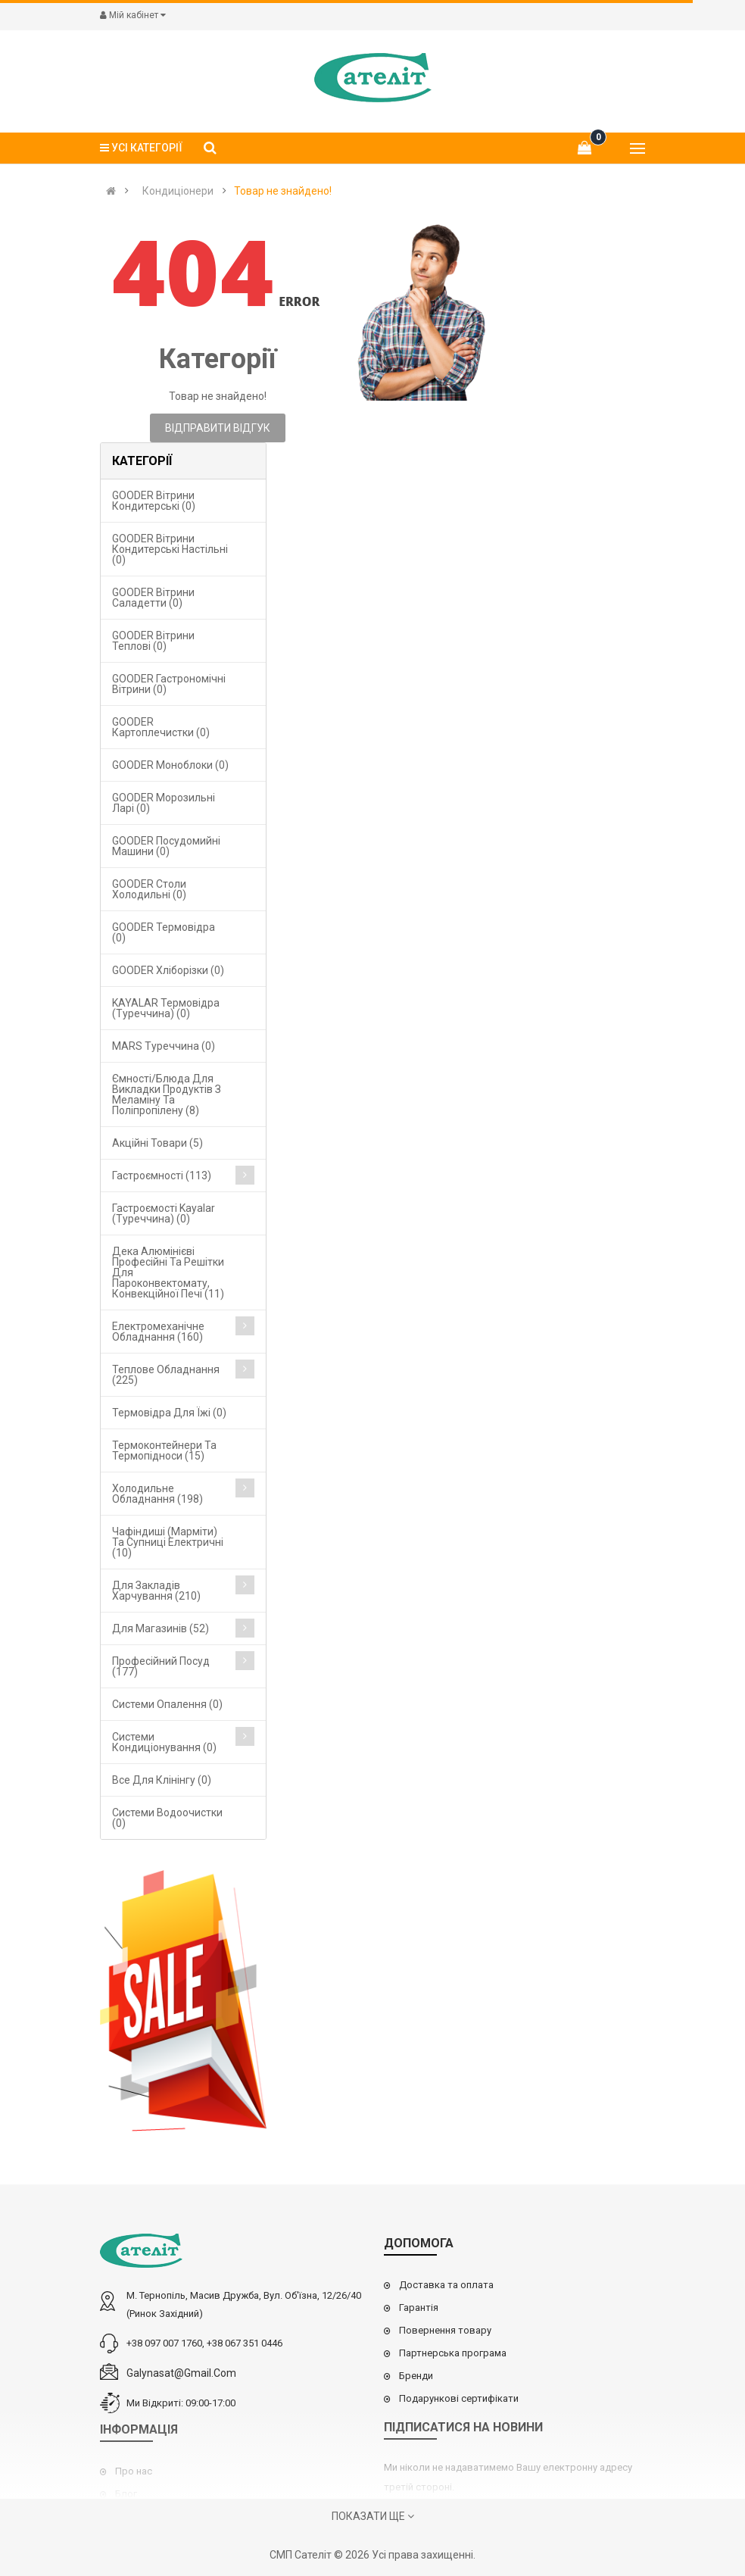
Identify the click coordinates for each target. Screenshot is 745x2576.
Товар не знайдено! (283, 191)
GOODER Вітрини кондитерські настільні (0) (170, 549)
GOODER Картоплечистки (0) (161, 727)
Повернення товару (445, 2330)
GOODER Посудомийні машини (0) (166, 846)
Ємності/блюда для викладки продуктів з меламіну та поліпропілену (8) (166, 1094)
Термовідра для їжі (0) (169, 1413)
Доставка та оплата (446, 2284)
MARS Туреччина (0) (163, 1046)
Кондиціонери (178, 191)
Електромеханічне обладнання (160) (158, 1331)
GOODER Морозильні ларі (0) (163, 803)
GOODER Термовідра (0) (163, 932)
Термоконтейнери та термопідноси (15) (164, 1450)
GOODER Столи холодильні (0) (149, 889)
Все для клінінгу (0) (161, 1780)
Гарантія (418, 2307)
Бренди (416, 2375)
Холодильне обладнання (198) (157, 1493)
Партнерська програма (453, 2353)
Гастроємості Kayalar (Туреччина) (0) (163, 1213)
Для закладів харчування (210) (156, 1590)
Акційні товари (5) (157, 1143)
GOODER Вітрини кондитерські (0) (153, 500)
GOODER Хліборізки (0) (168, 970)
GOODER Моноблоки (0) (170, 765)
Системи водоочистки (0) (167, 1817)
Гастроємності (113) (161, 1175)
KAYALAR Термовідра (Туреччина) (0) (166, 1008)
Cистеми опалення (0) (167, 1704)
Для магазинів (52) (160, 1628)
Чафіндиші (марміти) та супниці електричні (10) (167, 1542)
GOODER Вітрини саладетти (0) (153, 597)
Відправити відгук (217, 428)
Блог (126, 2494)
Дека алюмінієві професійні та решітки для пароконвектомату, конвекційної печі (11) (168, 1272)
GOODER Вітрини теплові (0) (153, 640)
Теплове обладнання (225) (166, 1374)
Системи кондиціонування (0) (164, 1742)
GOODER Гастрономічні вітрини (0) (169, 684)
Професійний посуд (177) (161, 1666)
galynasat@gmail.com (181, 2373)
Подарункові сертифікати (459, 2398)
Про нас (133, 2471)
